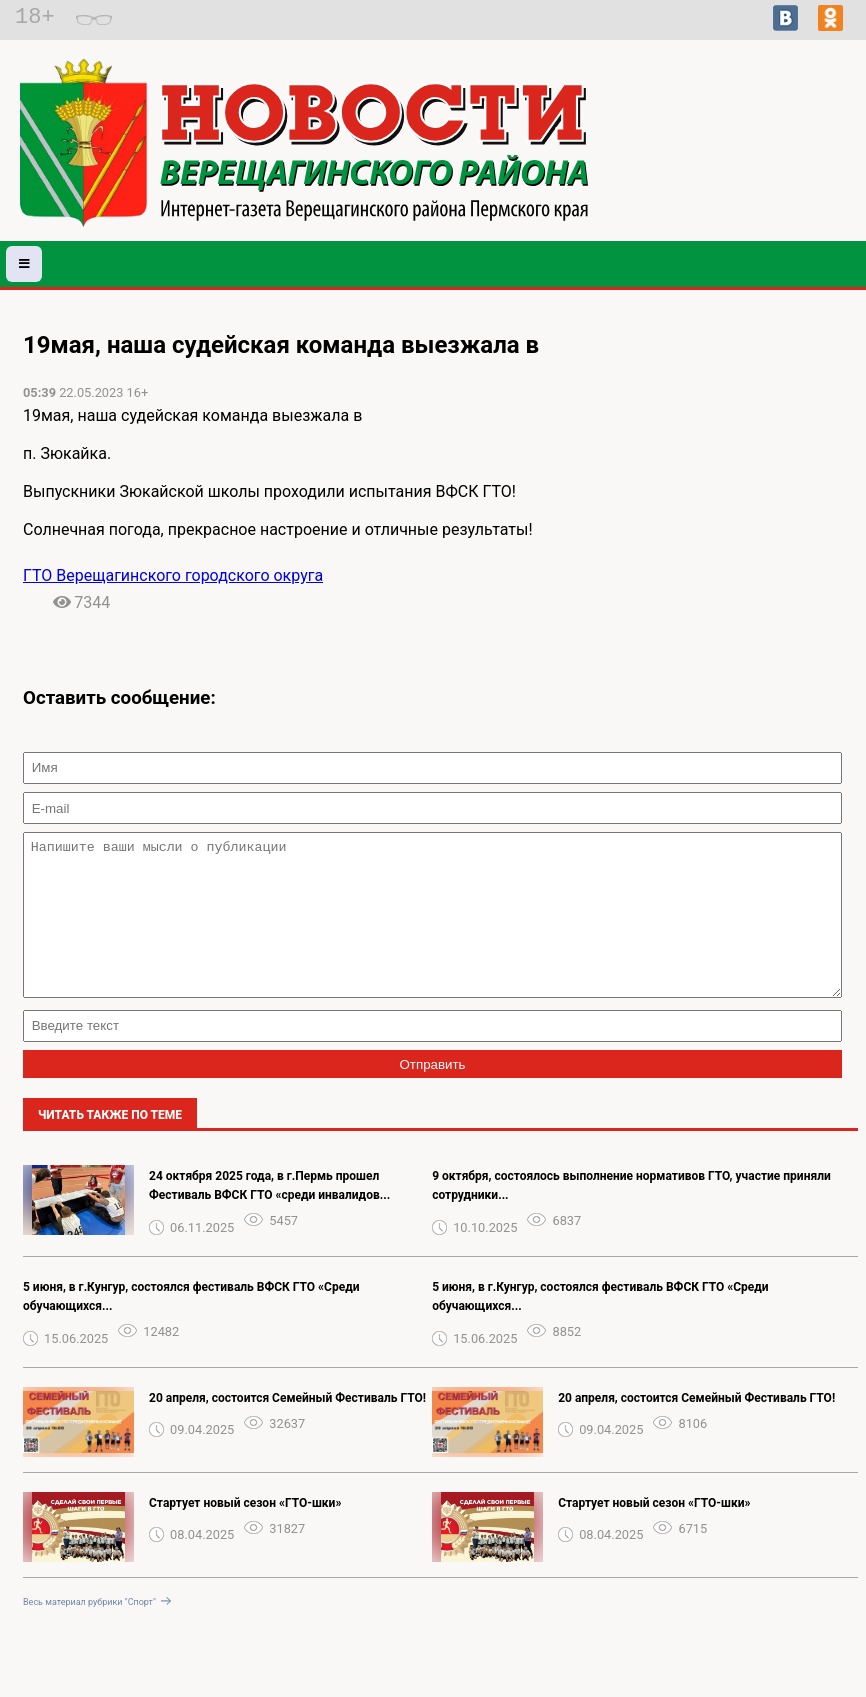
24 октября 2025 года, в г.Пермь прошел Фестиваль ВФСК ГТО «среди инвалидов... (269, 1215)
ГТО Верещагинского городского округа (173, 575)
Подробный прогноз (788, 158)
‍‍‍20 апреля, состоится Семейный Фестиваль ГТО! (287, 1428)
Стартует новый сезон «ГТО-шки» (245, 1533)
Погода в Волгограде (788, 176)
